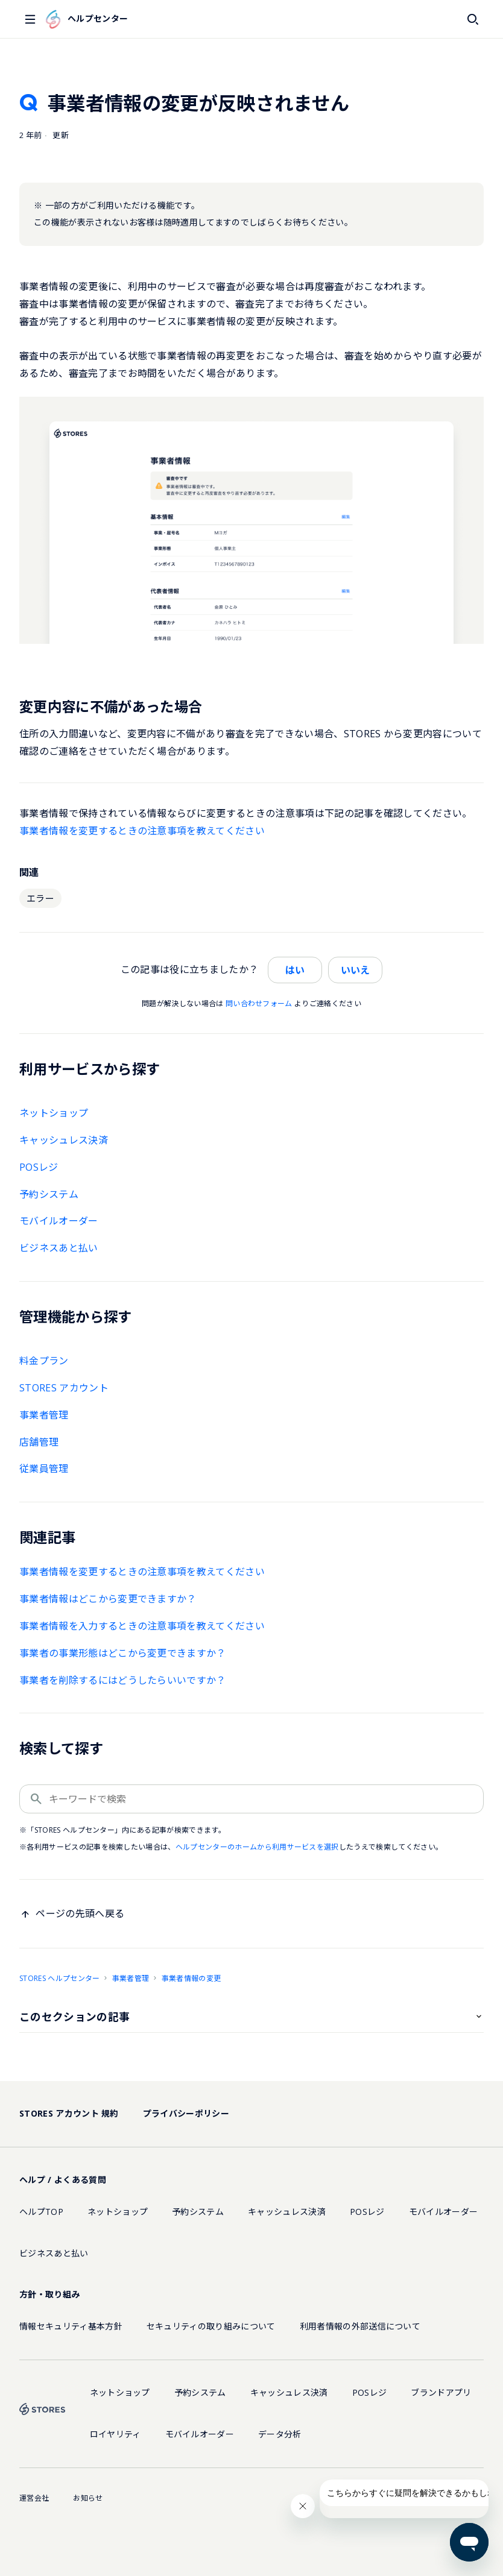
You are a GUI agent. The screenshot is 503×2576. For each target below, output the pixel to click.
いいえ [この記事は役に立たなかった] (355, 970)
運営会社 (34, 2498)
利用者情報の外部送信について (360, 2326)
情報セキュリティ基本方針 (70, 2326)
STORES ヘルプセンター (59, 1978)
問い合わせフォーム (259, 1003)
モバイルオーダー (58, 1220)
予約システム (48, 1194)
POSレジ (39, 1167)
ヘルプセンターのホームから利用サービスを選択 (257, 1847)
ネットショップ (53, 1113)
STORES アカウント (64, 1387)
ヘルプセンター (87, 19)
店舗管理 (39, 1442)
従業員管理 (44, 1468)
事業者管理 (44, 1415)
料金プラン (44, 1360)
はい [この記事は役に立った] (295, 970)
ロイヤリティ (115, 2434)
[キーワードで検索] (251, 1798)
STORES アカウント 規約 (69, 2113)
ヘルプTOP (41, 2211)
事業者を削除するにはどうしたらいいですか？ (122, 1680)
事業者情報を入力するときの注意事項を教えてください (142, 1626)
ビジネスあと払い (58, 1248)
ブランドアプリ (441, 2392)
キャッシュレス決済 (63, 1140)
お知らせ (88, 2498)
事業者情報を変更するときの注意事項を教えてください (142, 830)
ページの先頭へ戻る (80, 1913)
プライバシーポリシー (186, 2113)
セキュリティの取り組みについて (211, 2326)
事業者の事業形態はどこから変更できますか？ (122, 1653)
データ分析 (280, 2434)
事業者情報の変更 (191, 1978)
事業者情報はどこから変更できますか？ (108, 1598)
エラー (40, 898)
